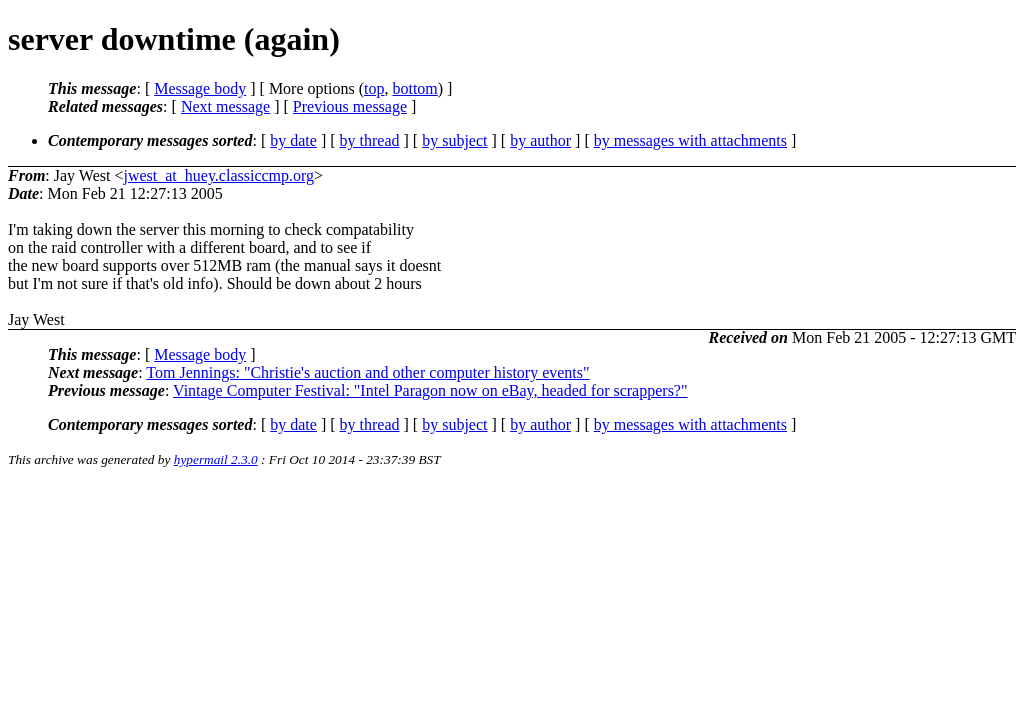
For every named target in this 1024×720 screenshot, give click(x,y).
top (374, 88)
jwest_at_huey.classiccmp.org (218, 175)
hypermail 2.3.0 (216, 459)
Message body (200, 88)
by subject (454, 140)
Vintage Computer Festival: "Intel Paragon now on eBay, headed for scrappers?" (430, 390)
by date (293, 140)
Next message (225, 106)
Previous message (350, 106)
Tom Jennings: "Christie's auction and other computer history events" (367, 372)
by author (540, 140)
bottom (414, 88)
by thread (370, 140)
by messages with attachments (690, 140)
